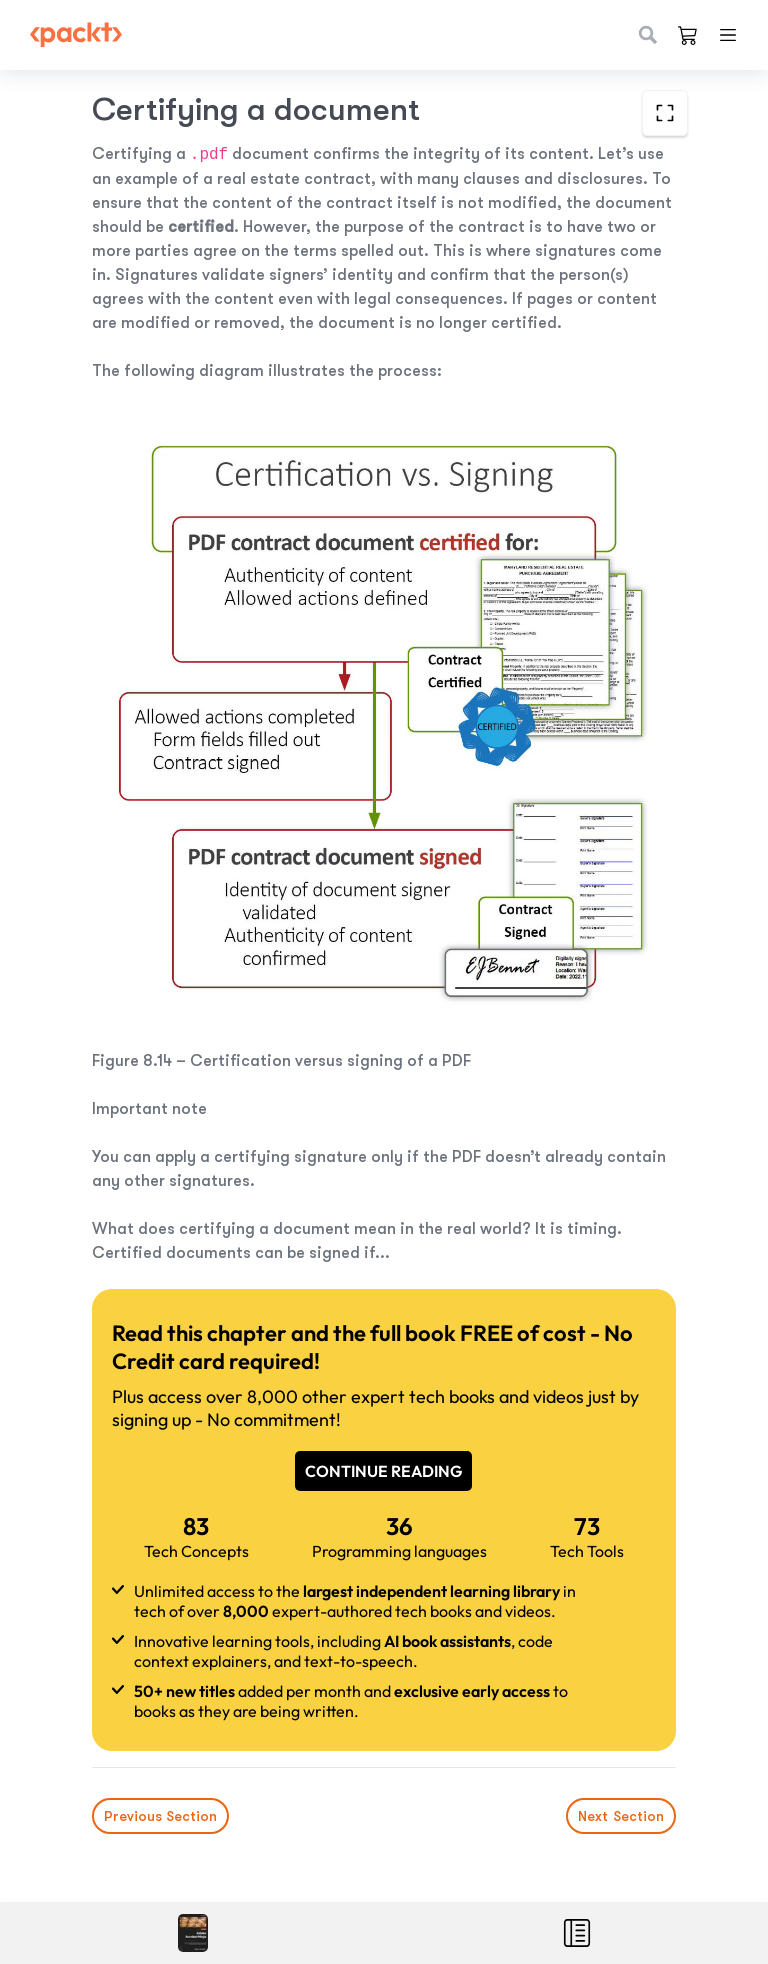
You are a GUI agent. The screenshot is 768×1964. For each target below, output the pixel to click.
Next (621, 1816)
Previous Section (160, 1816)
